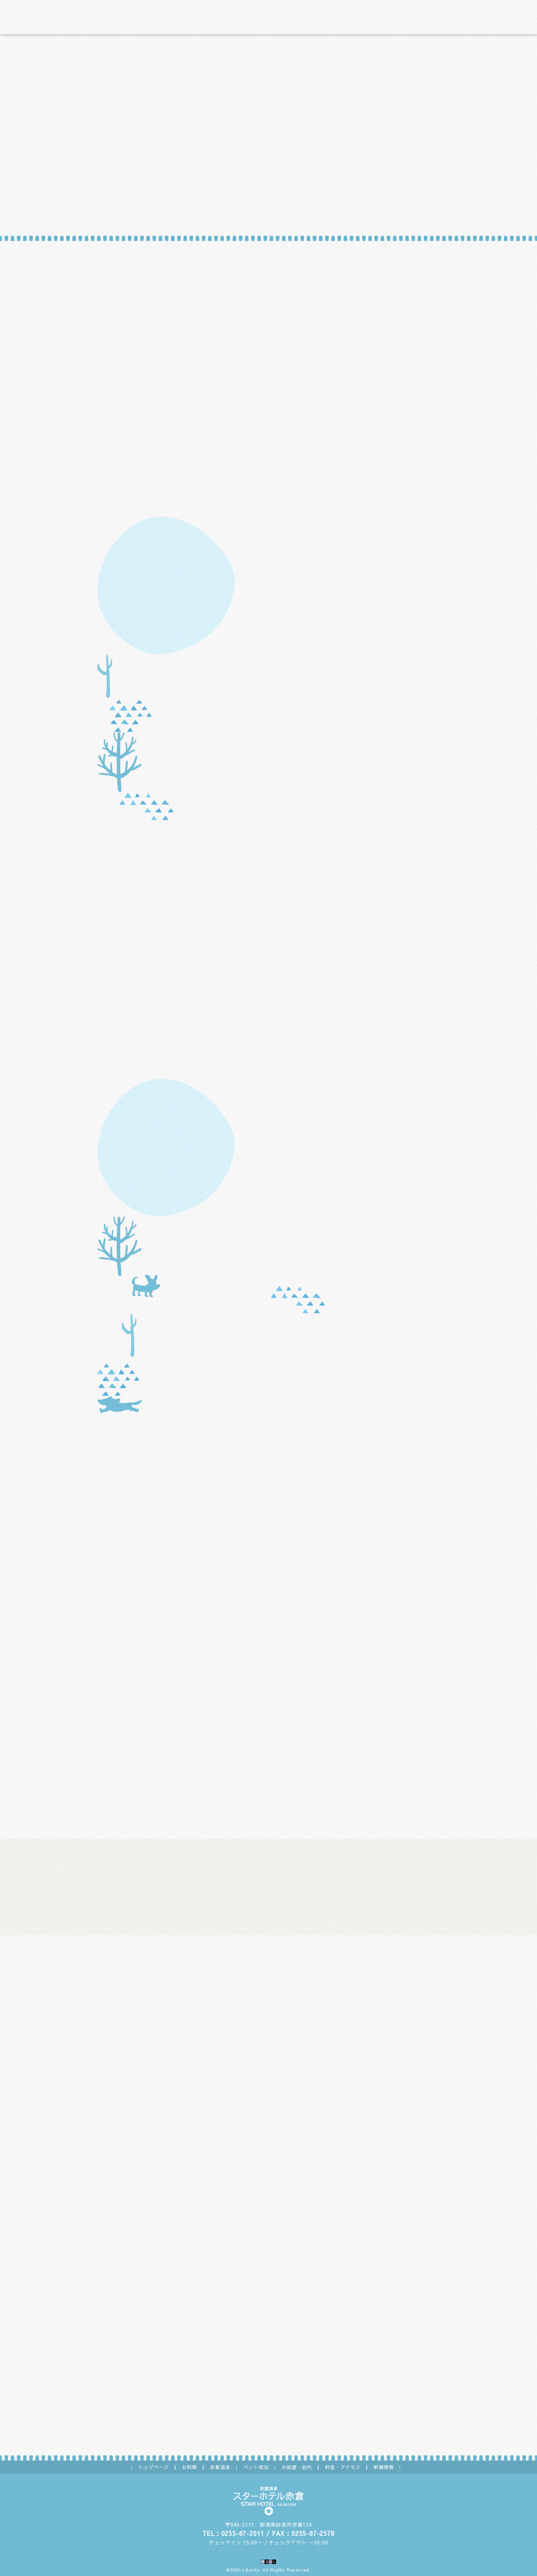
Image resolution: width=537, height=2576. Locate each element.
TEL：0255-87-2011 (233, 2533)
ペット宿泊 (255, 2467)
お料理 (189, 2467)
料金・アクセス (343, 2467)
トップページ (153, 2467)
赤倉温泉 (220, 2467)
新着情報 (384, 2467)
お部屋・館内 (297, 2467)
